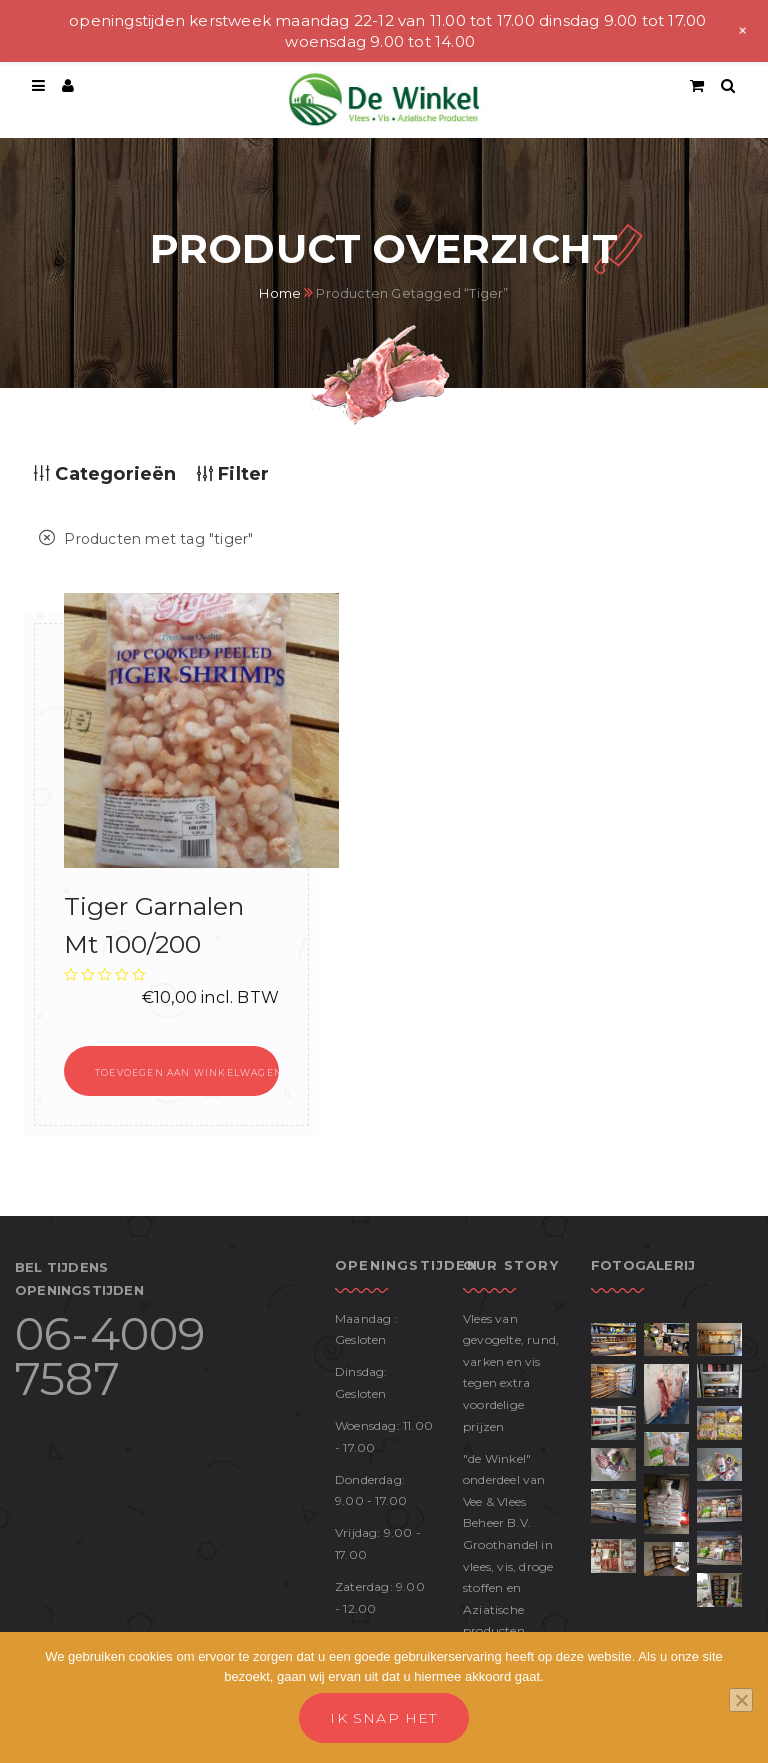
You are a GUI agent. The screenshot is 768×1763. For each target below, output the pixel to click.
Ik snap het (383, 1718)
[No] (741, 1700)
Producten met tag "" (146, 539)
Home (280, 293)
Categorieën (105, 474)
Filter (233, 474)
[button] (171, 1071)
